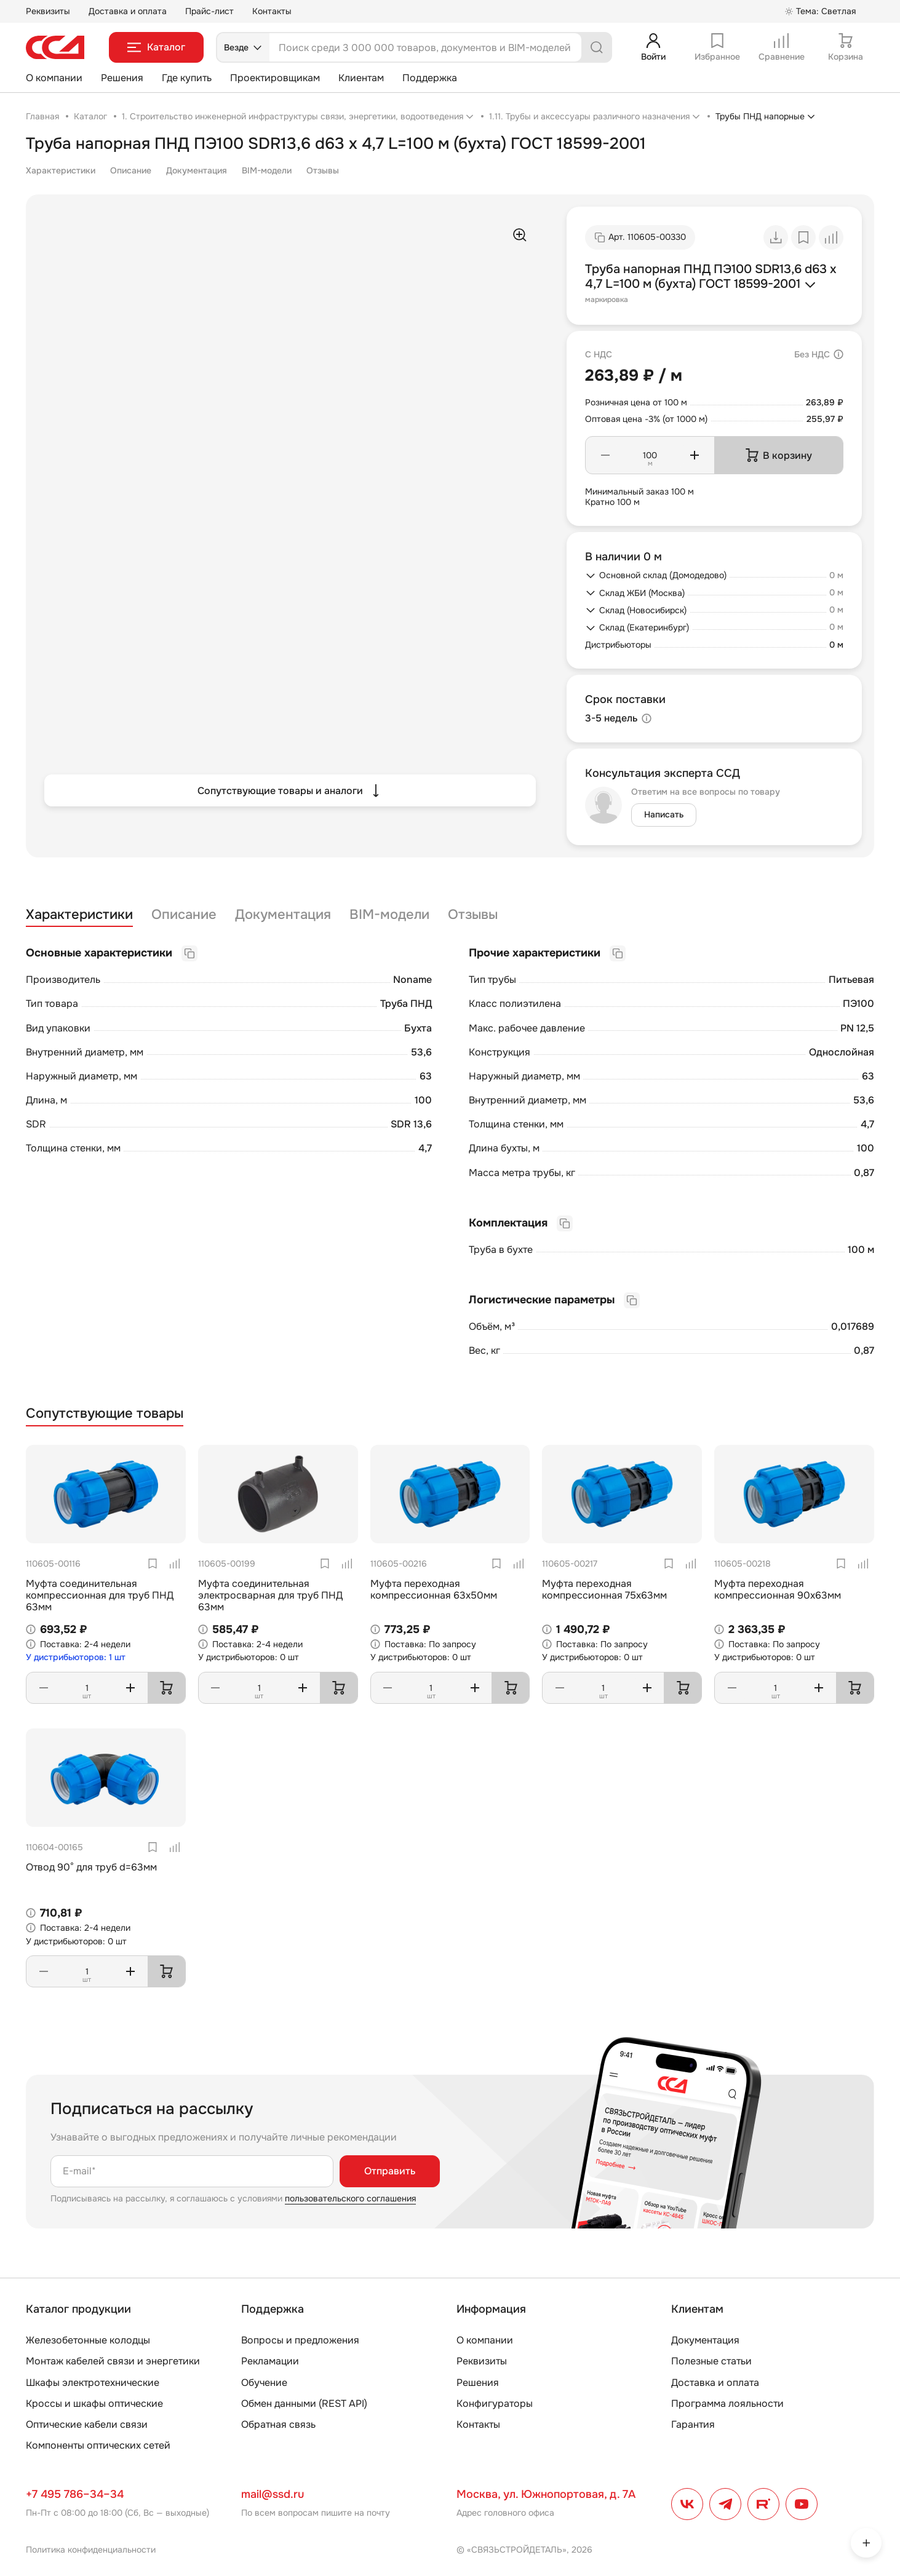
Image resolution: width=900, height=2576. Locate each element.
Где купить (187, 77)
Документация (196, 170)
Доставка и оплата (128, 11)
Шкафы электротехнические (92, 2382)
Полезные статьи (711, 2361)
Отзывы (322, 170)
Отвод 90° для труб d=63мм (91, 1867)
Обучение (264, 2382)
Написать (663, 814)
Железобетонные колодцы (88, 2340)
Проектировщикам (275, 77)
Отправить (389, 2171)
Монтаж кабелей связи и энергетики (113, 2361)
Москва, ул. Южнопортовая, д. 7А (545, 2494)
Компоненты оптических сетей (98, 2445)
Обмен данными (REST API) (304, 2403)
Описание (130, 170)
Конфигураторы (494, 2403)
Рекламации (270, 2361)
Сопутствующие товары (104, 1413)
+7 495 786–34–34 (75, 2494)
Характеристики (60, 170)
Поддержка (429, 77)
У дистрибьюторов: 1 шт (75, 1657)
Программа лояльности (727, 2403)
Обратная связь (278, 2424)
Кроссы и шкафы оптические (94, 2403)
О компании (54, 77)
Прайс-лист (209, 11)
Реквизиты (48, 11)
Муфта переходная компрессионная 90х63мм (777, 1589)
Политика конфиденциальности (91, 2549)
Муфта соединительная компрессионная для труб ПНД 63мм (99, 1595)
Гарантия (693, 2424)
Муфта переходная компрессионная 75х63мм (604, 1589)
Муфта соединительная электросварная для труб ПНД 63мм (270, 1595)
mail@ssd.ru (272, 2494)
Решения (122, 77)
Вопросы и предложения (300, 2340)
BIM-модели (267, 170)
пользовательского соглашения (350, 2198)
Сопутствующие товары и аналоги (290, 790)
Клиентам (361, 77)
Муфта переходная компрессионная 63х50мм (433, 1589)
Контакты (272, 11)
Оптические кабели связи (87, 2424)
